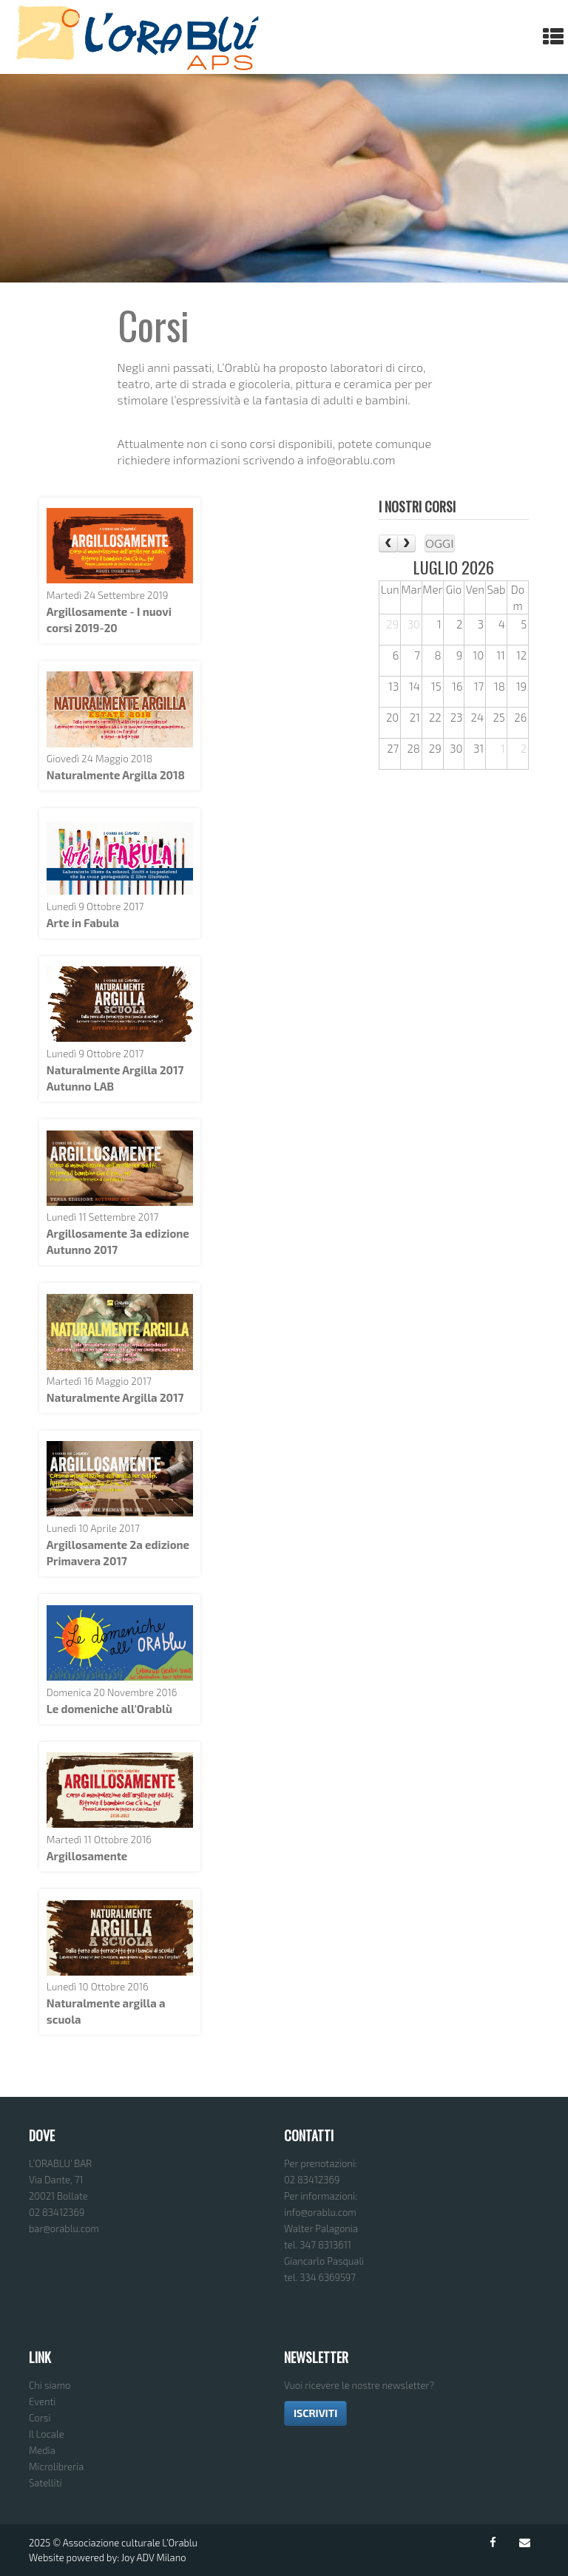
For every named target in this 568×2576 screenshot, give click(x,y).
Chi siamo (49, 2385)
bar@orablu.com (64, 2228)
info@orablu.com (320, 2212)
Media (42, 2450)
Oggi (439, 543)
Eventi (42, 2401)
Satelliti (45, 2483)
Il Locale (46, 2434)
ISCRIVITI (315, 2413)
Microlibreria (56, 2466)
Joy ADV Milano (153, 2557)
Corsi (40, 2418)
